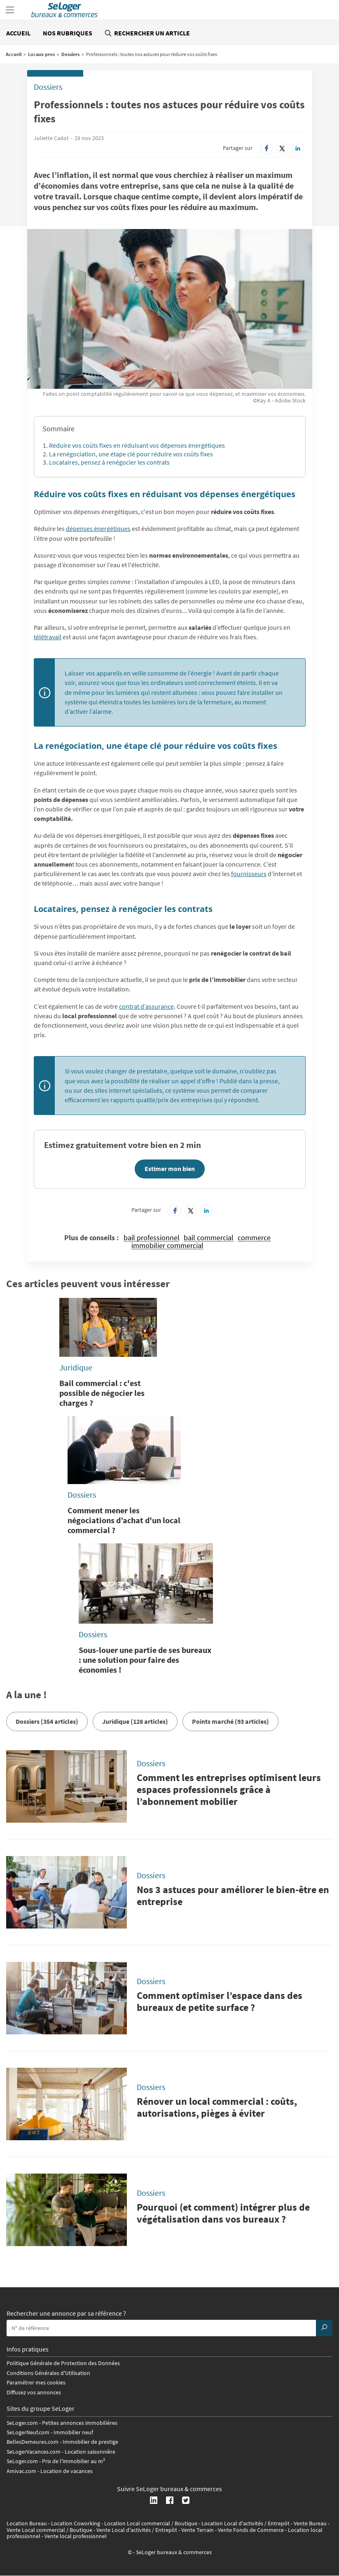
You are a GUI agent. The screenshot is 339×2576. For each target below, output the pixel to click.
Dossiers (70, 54)
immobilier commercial (167, 1245)
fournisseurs (249, 874)
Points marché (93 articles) (230, 1721)
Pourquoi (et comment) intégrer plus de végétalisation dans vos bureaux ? (223, 2213)
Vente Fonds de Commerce (251, 2530)
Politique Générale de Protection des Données (63, 2363)
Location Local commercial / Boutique (150, 2523)
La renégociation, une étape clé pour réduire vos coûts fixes (131, 454)
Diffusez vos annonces (34, 2392)
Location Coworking (75, 2523)
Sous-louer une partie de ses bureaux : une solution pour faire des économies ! (145, 1660)
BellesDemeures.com (32, 2441)
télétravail (47, 637)
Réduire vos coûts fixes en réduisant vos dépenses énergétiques (137, 445)
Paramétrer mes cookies (36, 2382)
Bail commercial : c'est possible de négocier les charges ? (102, 1393)
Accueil (18, 33)
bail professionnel (152, 1237)
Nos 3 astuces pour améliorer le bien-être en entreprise (233, 1895)
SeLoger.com (22, 2422)
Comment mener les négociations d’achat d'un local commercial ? (124, 1520)
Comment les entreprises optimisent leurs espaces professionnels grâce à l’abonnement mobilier (229, 1789)
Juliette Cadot (51, 138)
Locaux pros (41, 54)
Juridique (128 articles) (135, 1721)
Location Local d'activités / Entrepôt (245, 2523)
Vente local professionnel (75, 2536)
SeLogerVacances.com (34, 2451)
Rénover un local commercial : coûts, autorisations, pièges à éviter (217, 2107)
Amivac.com (21, 2471)
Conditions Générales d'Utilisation (48, 2373)
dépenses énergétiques (98, 528)
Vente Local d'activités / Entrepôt (136, 2530)
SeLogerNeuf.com (28, 2432)
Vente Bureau (310, 2523)
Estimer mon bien (170, 1168)
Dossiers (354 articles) (47, 1721)
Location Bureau (27, 2523)
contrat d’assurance (146, 1006)
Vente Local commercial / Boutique (49, 2530)
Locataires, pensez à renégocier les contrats (109, 462)
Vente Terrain (197, 2530)
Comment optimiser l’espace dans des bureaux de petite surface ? (219, 2001)
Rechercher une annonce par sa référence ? (66, 2314)
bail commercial (209, 1237)
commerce (254, 1237)
